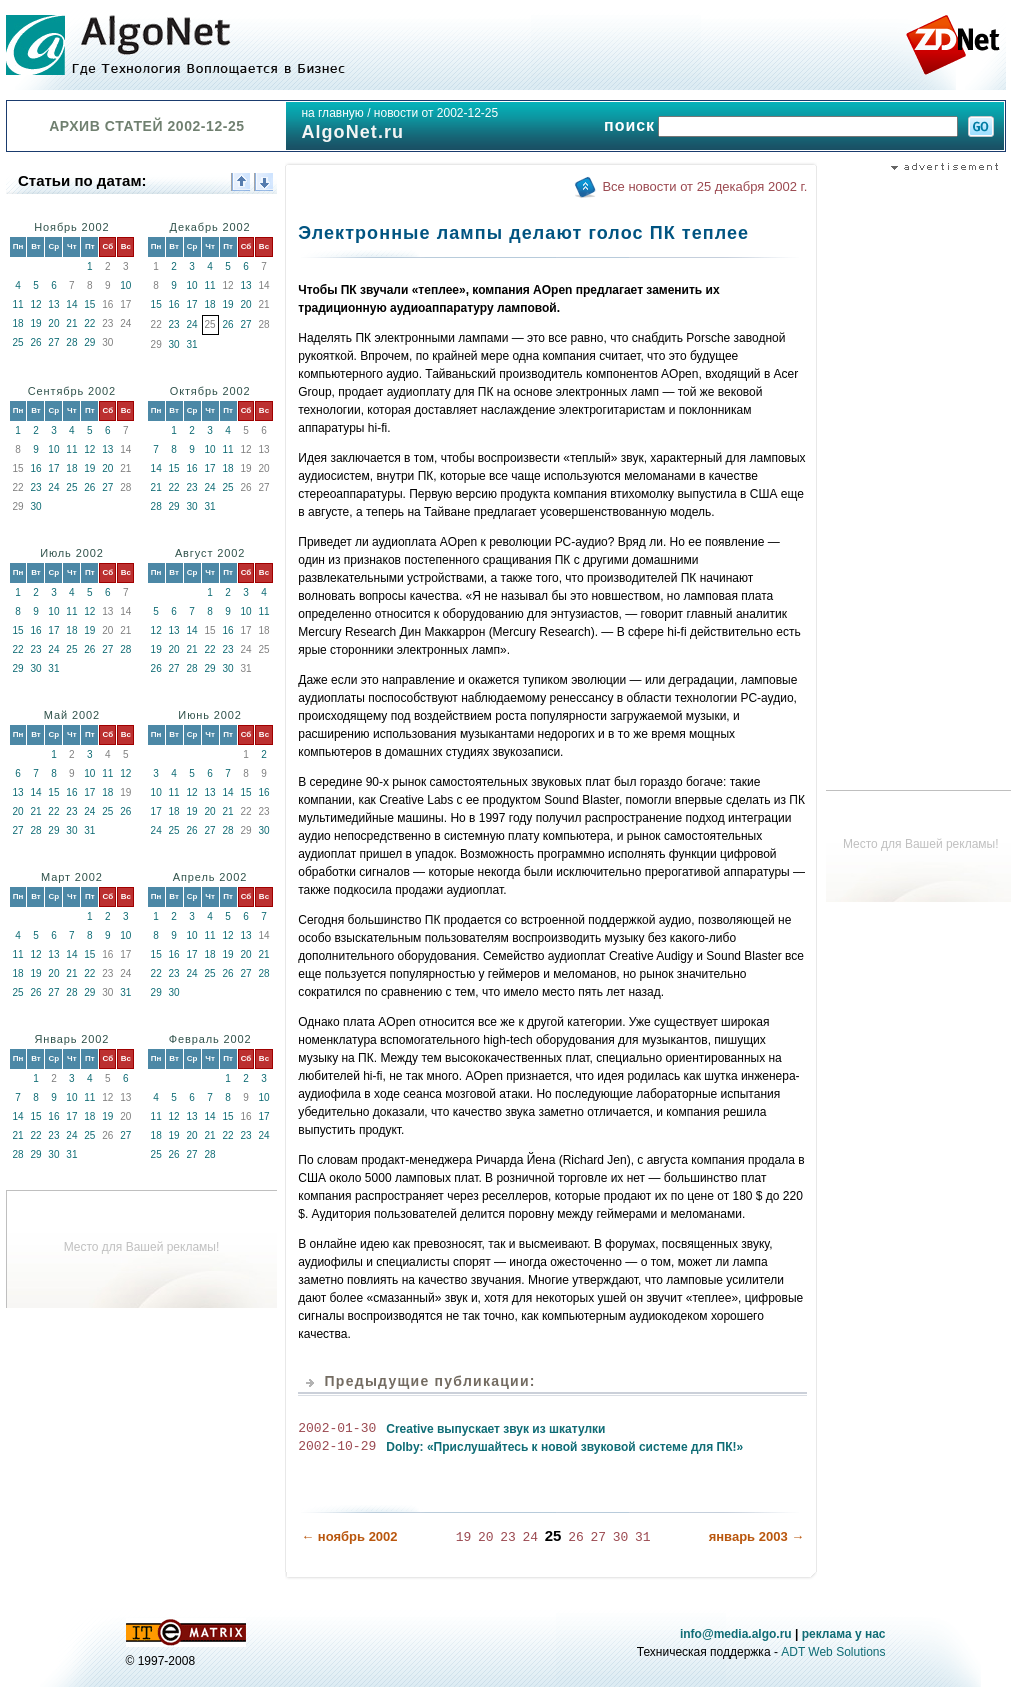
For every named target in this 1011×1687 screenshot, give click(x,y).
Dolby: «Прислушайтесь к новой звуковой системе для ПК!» (564, 1447)
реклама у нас (844, 1633)
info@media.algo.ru (736, 1633)
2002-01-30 (337, 1429)
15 (89, 304)
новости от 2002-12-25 (436, 113)
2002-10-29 (337, 1447)
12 (35, 304)
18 (17, 323)
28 (71, 342)
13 (53, 304)
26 (35, 342)
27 (53, 342)
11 (17, 304)
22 (89, 323)
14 (71, 304)
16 (174, 304)
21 (71, 323)
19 (35, 323)
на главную (332, 113)
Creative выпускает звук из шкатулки (495, 1429)
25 (17, 342)
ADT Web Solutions (833, 1651)
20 (53, 323)
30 (174, 344)
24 (192, 324)
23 (174, 324)
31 (192, 344)
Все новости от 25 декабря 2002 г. (704, 186)
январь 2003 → (757, 1535)
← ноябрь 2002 (349, 1535)
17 (192, 304)
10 (125, 285)
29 (89, 342)
